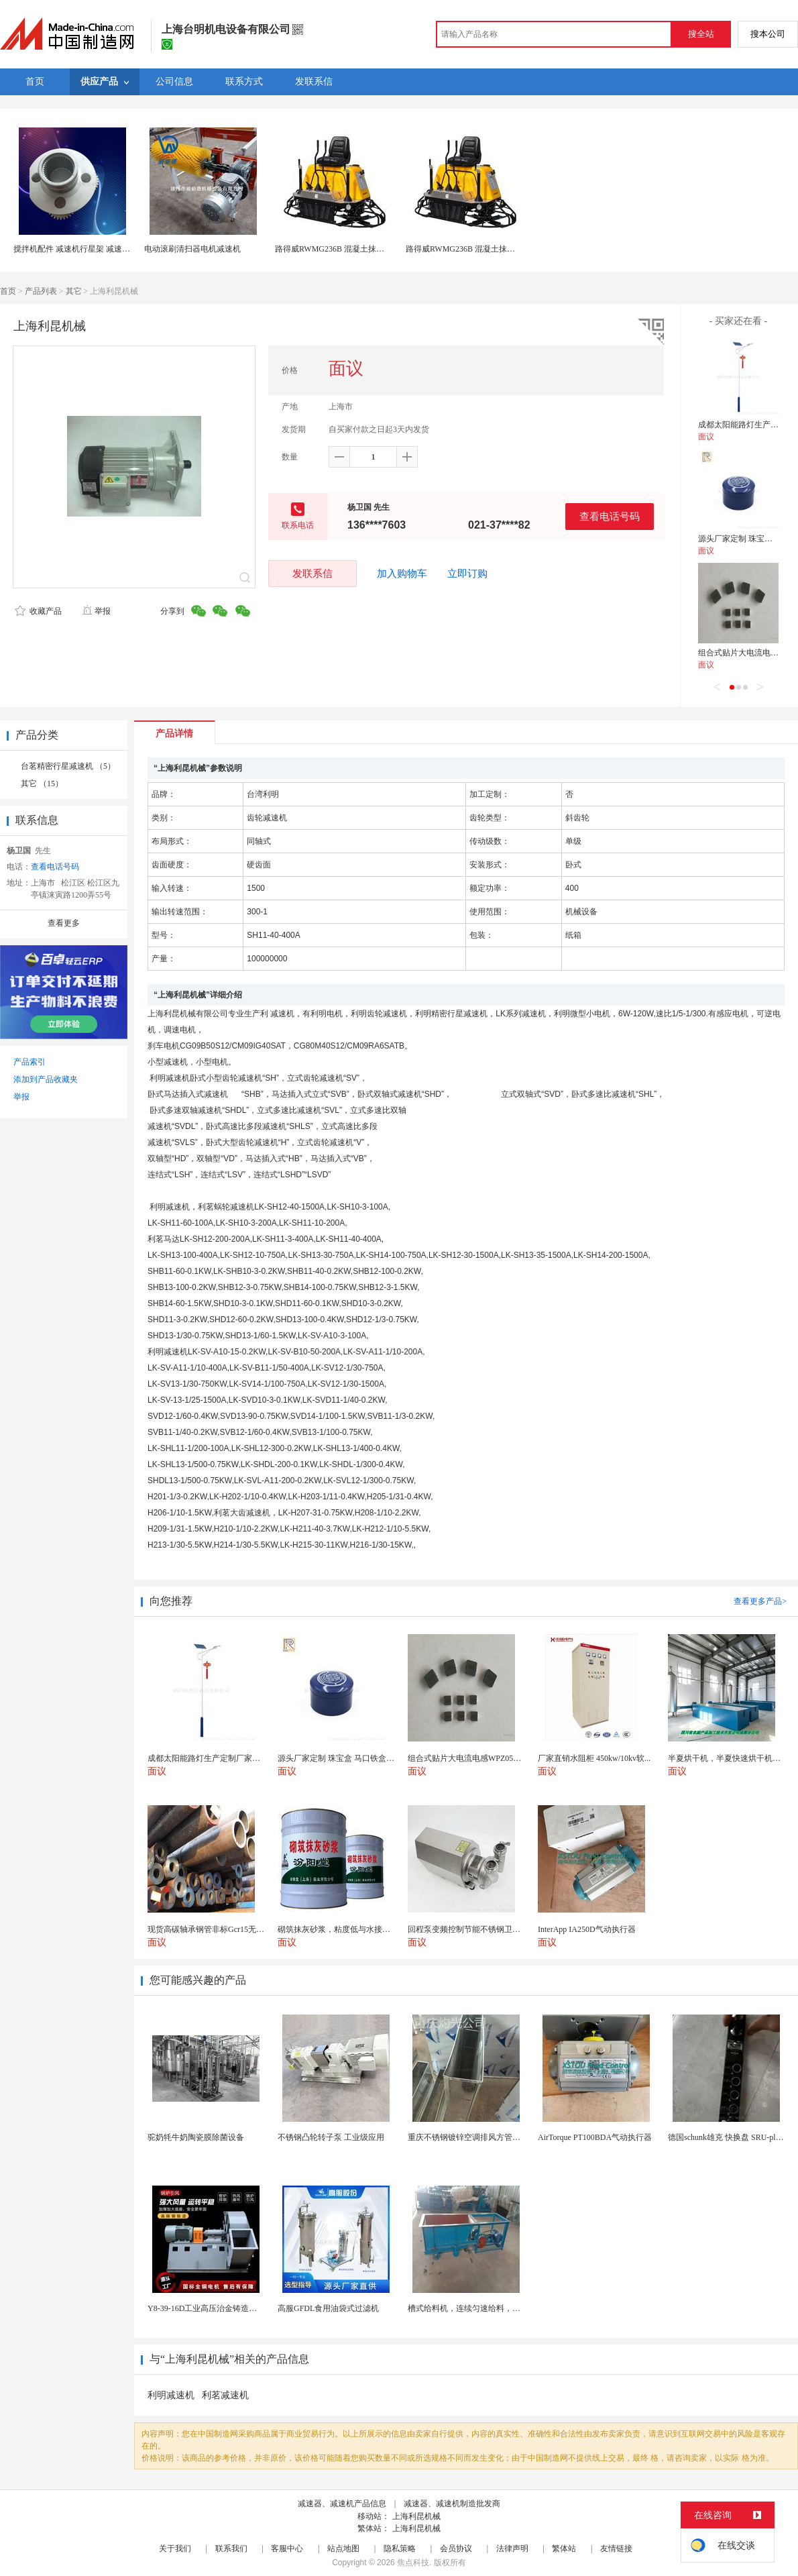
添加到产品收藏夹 (45, 1079)
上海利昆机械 (416, 2516)
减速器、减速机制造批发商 (452, 2503)
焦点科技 (413, 2562)
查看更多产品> (760, 1601)
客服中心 (287, 2548)
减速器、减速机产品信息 (342, 2503)
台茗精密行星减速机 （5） (68, 766)
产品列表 (41, 291)
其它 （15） (42, 783)
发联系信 (312, 573)
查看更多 (64, 923)
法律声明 (512, 2548)
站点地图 (343, 2548)
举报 (96, 611)
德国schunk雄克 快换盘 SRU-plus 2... (731, 2137)
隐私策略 (400, 2548)
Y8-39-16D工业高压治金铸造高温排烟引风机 (226, 2308)
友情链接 (616, 2548)
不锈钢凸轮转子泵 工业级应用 (331, 2137)
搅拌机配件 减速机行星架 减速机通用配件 (87, 249)
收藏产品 (38, 611)
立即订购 (467, 573)
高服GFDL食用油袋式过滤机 (328, 2308)
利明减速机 (171, 2395)
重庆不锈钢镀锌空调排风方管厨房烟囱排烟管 (488, 2137)
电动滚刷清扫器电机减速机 (192, 249)
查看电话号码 (609, 516)
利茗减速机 (225, 2395)
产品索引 (29, 1062)
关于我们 (175, 2548)
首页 (8, 291)
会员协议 (456, 2548)
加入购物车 (402, 573)
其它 (74, 291)
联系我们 (231, 2548)
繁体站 (564, 2548)
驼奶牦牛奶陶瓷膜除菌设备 (196, 2137)
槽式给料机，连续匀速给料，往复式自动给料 (488, 2308)
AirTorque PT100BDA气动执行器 (595, 2137)
